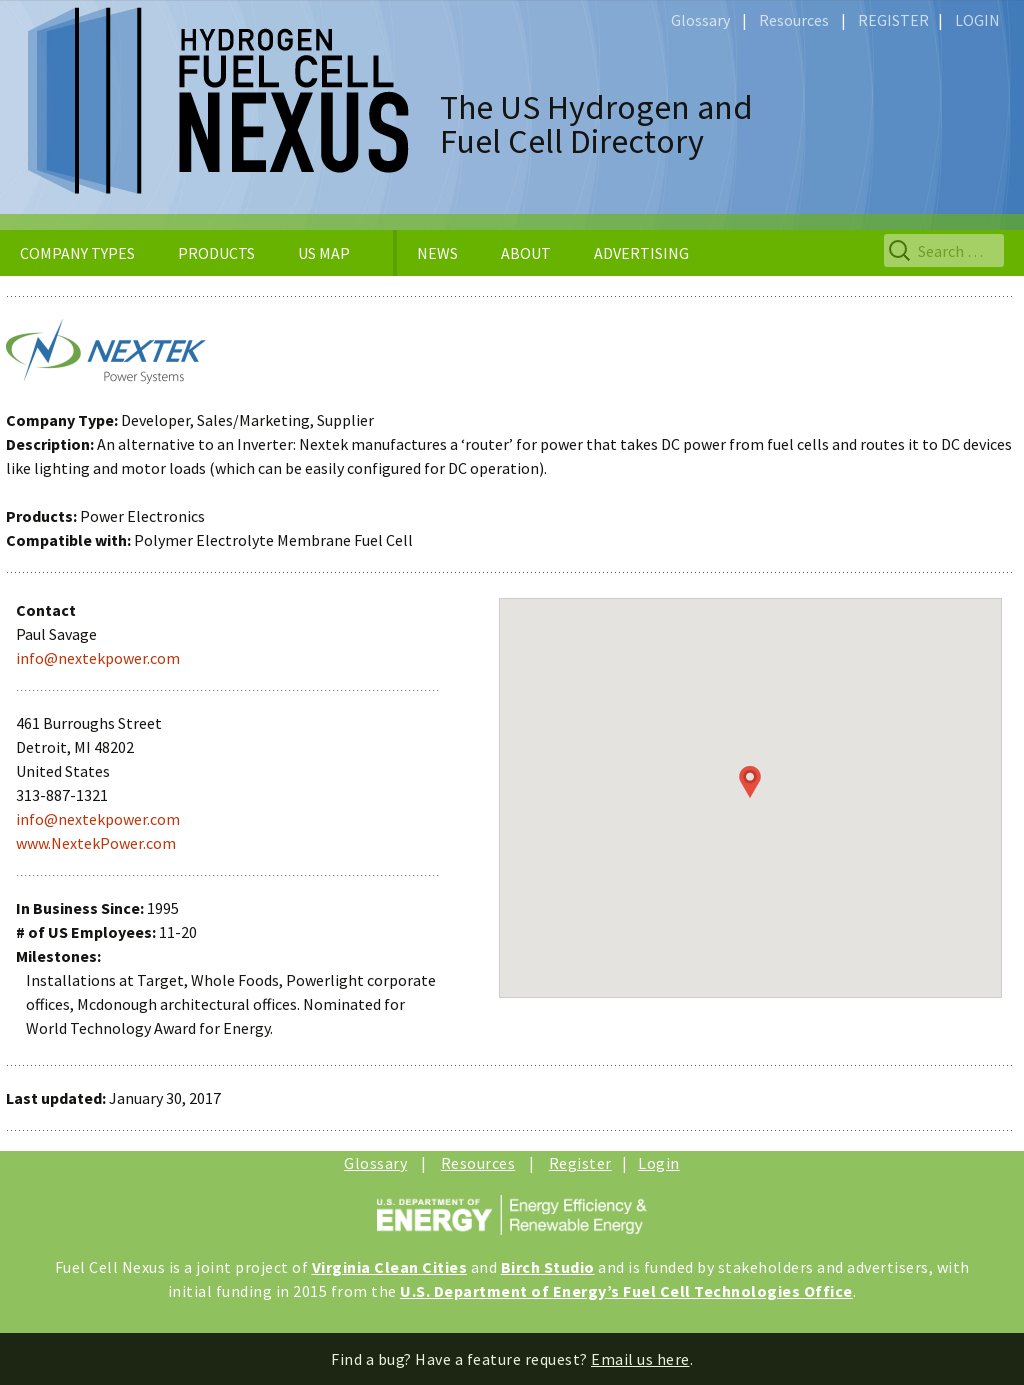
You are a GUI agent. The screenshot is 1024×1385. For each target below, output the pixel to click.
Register (580, 1163)
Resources (794, 20)
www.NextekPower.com (96, 843)
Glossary (700, 20)
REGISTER (893, 20)
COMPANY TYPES (77, 253)
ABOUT (526, 253)
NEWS (437, 253)
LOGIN (977, 20)
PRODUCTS (216, 253)
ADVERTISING (641, 253)
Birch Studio (548, 1267)
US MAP (324, 253)
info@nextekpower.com (98, 658)
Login (659, 1163)
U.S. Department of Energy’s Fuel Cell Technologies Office (626, 1291)
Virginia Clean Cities (390, 1267)
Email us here (640, 1359)
